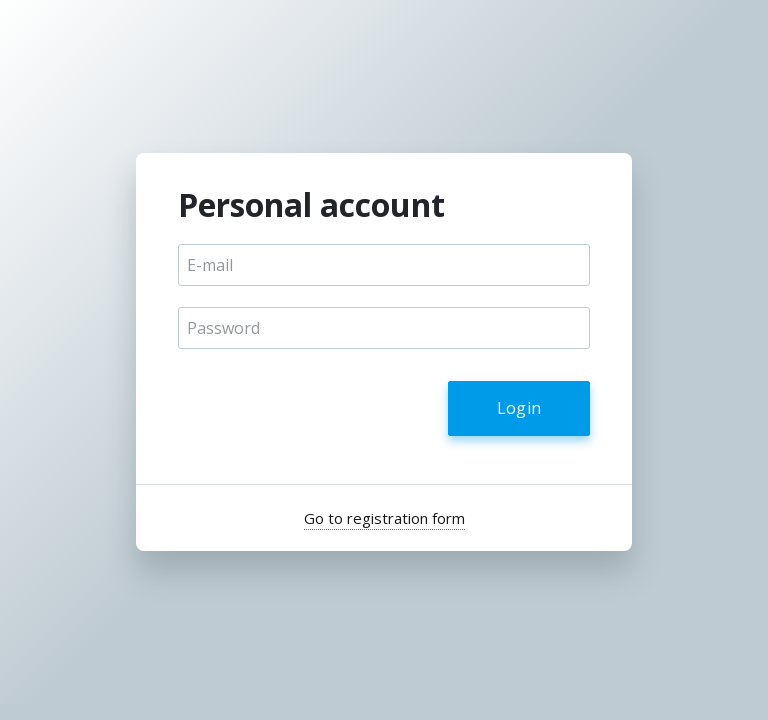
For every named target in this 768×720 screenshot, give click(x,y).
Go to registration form (384, 518)
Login (519, 408)
